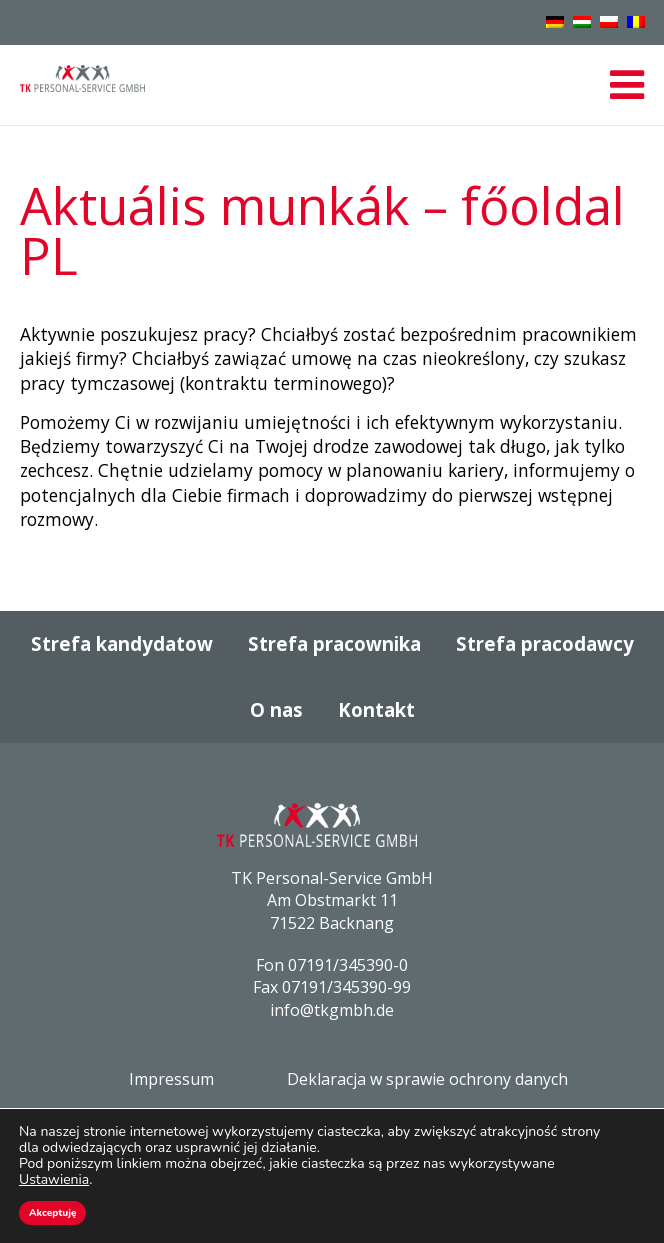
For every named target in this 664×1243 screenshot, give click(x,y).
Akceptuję (52, 1213)
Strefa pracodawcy (545, 643)
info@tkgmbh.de (332, 1010)
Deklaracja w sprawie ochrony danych (427, 1079)
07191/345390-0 (348, 965)
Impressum (171, 1079)
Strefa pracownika (334, 643)
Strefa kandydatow (122, 643)
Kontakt (376, 709)
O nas (276, 709)
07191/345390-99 (346, 987)
